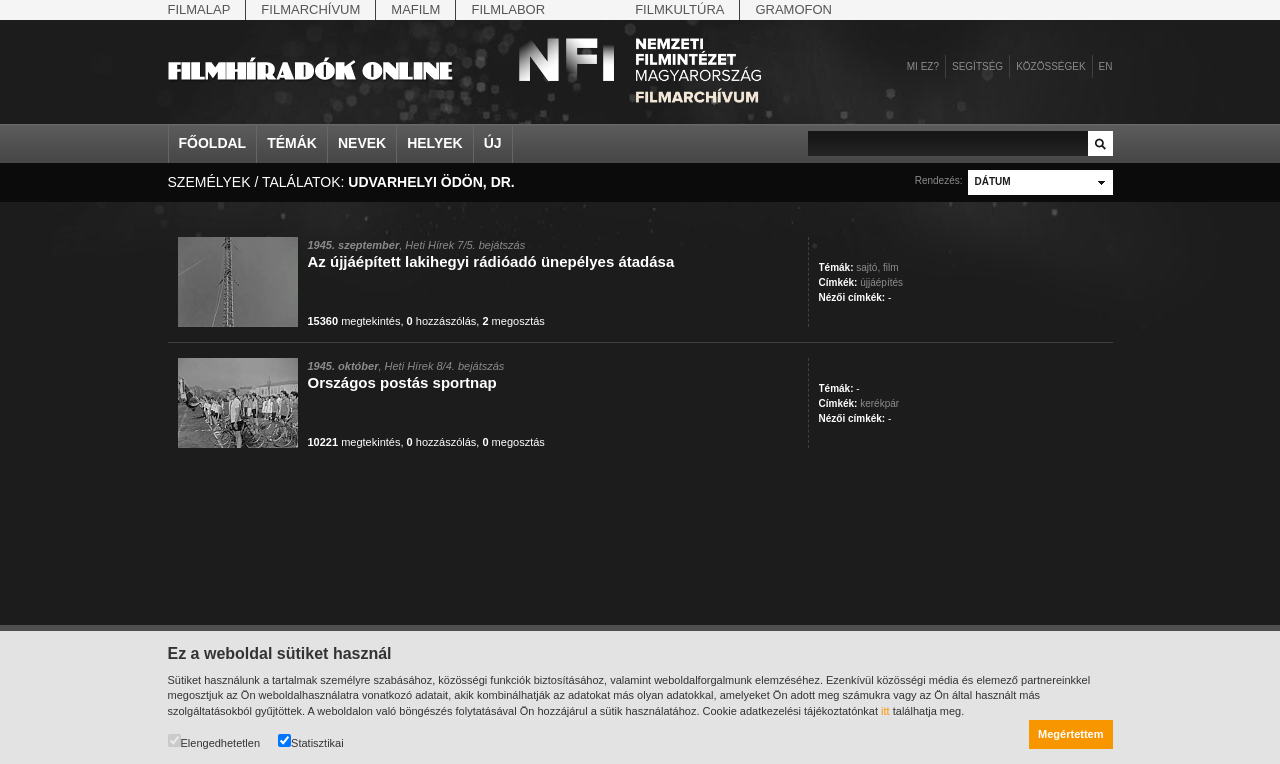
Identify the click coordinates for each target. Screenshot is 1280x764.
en (1106, 66)
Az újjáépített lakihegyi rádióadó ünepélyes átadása (491, 261)
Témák (292, 143)
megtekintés (354, 321)
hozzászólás (442, 321)
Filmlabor (508, 9)
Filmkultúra (679, 9)
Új (493, 143)
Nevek (362, 143)
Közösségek (1050, 66)
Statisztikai (311, 741)
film (891, 267)
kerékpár (879, 403)
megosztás (513, 321)
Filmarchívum (310, 9)
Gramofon (793, 9)
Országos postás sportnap (402, 382)
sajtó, (868, 267)
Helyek (435, 143)
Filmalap (199, 9)
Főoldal (213, 143)
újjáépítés (881, 282)
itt (885, 711)
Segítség (977, 66)
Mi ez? (923, 66)
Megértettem (1070, 734)
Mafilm (415, 9)
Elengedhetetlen (214, 741)
